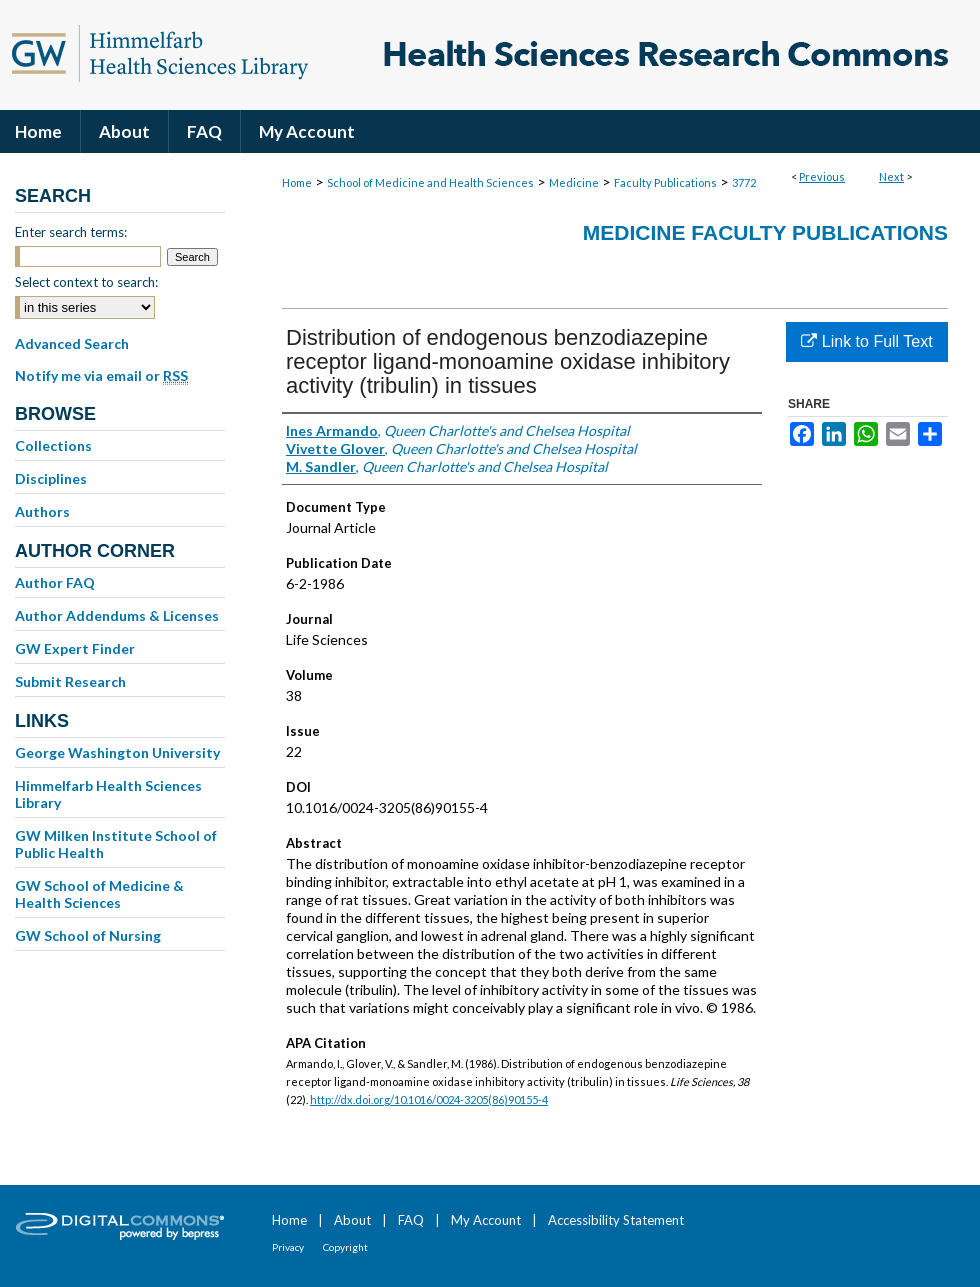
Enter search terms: (71, 232)
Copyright (345, 1247)
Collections (53, 445)
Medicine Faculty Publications (765, 232)
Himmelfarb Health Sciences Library (108, 794)
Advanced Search (72, 343)
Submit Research (70, 681)
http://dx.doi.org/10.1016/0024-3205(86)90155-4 (429, 1099)
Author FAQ (55, 582)
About (352, 1220)
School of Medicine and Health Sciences (430, 182)
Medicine (574, 182)
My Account (486, 1220)
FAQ (411, 1220)
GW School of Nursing (88, 935)
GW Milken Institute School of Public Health (116, 844)
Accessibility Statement (616, 1220)
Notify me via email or (101, 376)
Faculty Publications (665, 182)
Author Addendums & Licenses (117, 615)
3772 (744, 182)
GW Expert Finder (75, 648)
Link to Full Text (866, 341)
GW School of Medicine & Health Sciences (99, 894)
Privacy (288, 1247)
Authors (42, 511)
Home (297, 182)
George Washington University (117, 752)
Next (891, 176)
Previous (822, 176)
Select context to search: (86, 282)
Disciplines (51, 478)
